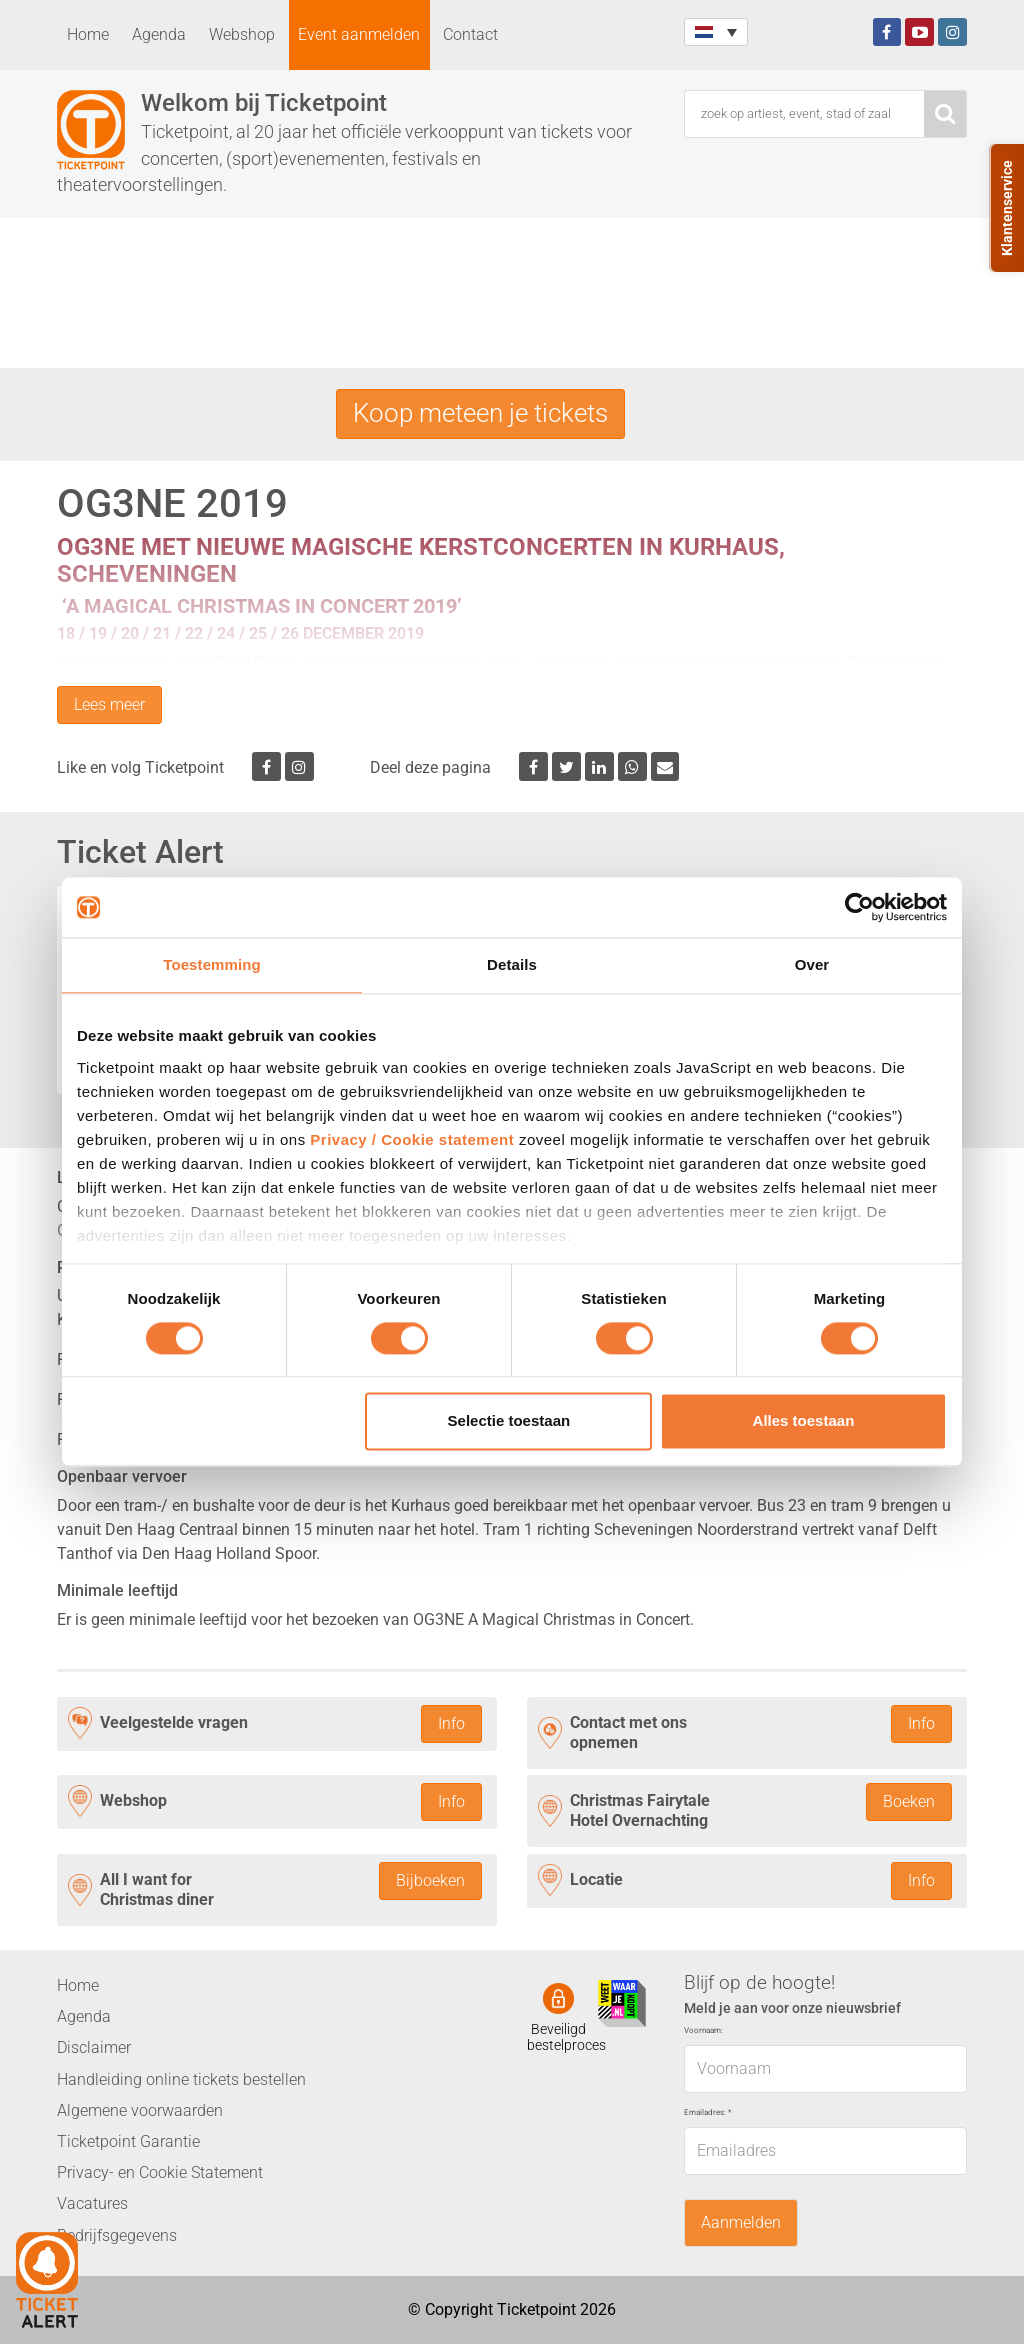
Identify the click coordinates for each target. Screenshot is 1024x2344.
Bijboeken (430, 1880)
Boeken (909, 1801)
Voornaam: (703, 2030)
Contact (470, 34)
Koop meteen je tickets (480, 413)
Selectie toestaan (509, 1421)
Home (88, 34)
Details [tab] (512, 964)
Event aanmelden (359, 34)
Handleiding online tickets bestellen (181, 2079)
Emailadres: (707, 2112)
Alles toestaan (804, 1421)
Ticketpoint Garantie (128, 2141)
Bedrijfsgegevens (117, 2235)
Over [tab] (812, 964)
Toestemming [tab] (212, 964)
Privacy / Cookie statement (412, 1139)
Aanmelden (741, 2222)
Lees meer (109, 704)
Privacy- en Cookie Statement (160, 2172)
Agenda (159, 34)
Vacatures (92, 2203)
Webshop (242, 34)
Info (451, 1723)
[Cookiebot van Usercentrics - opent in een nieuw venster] (859, 907)
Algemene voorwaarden (140, 2110)
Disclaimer (94, 2047)
